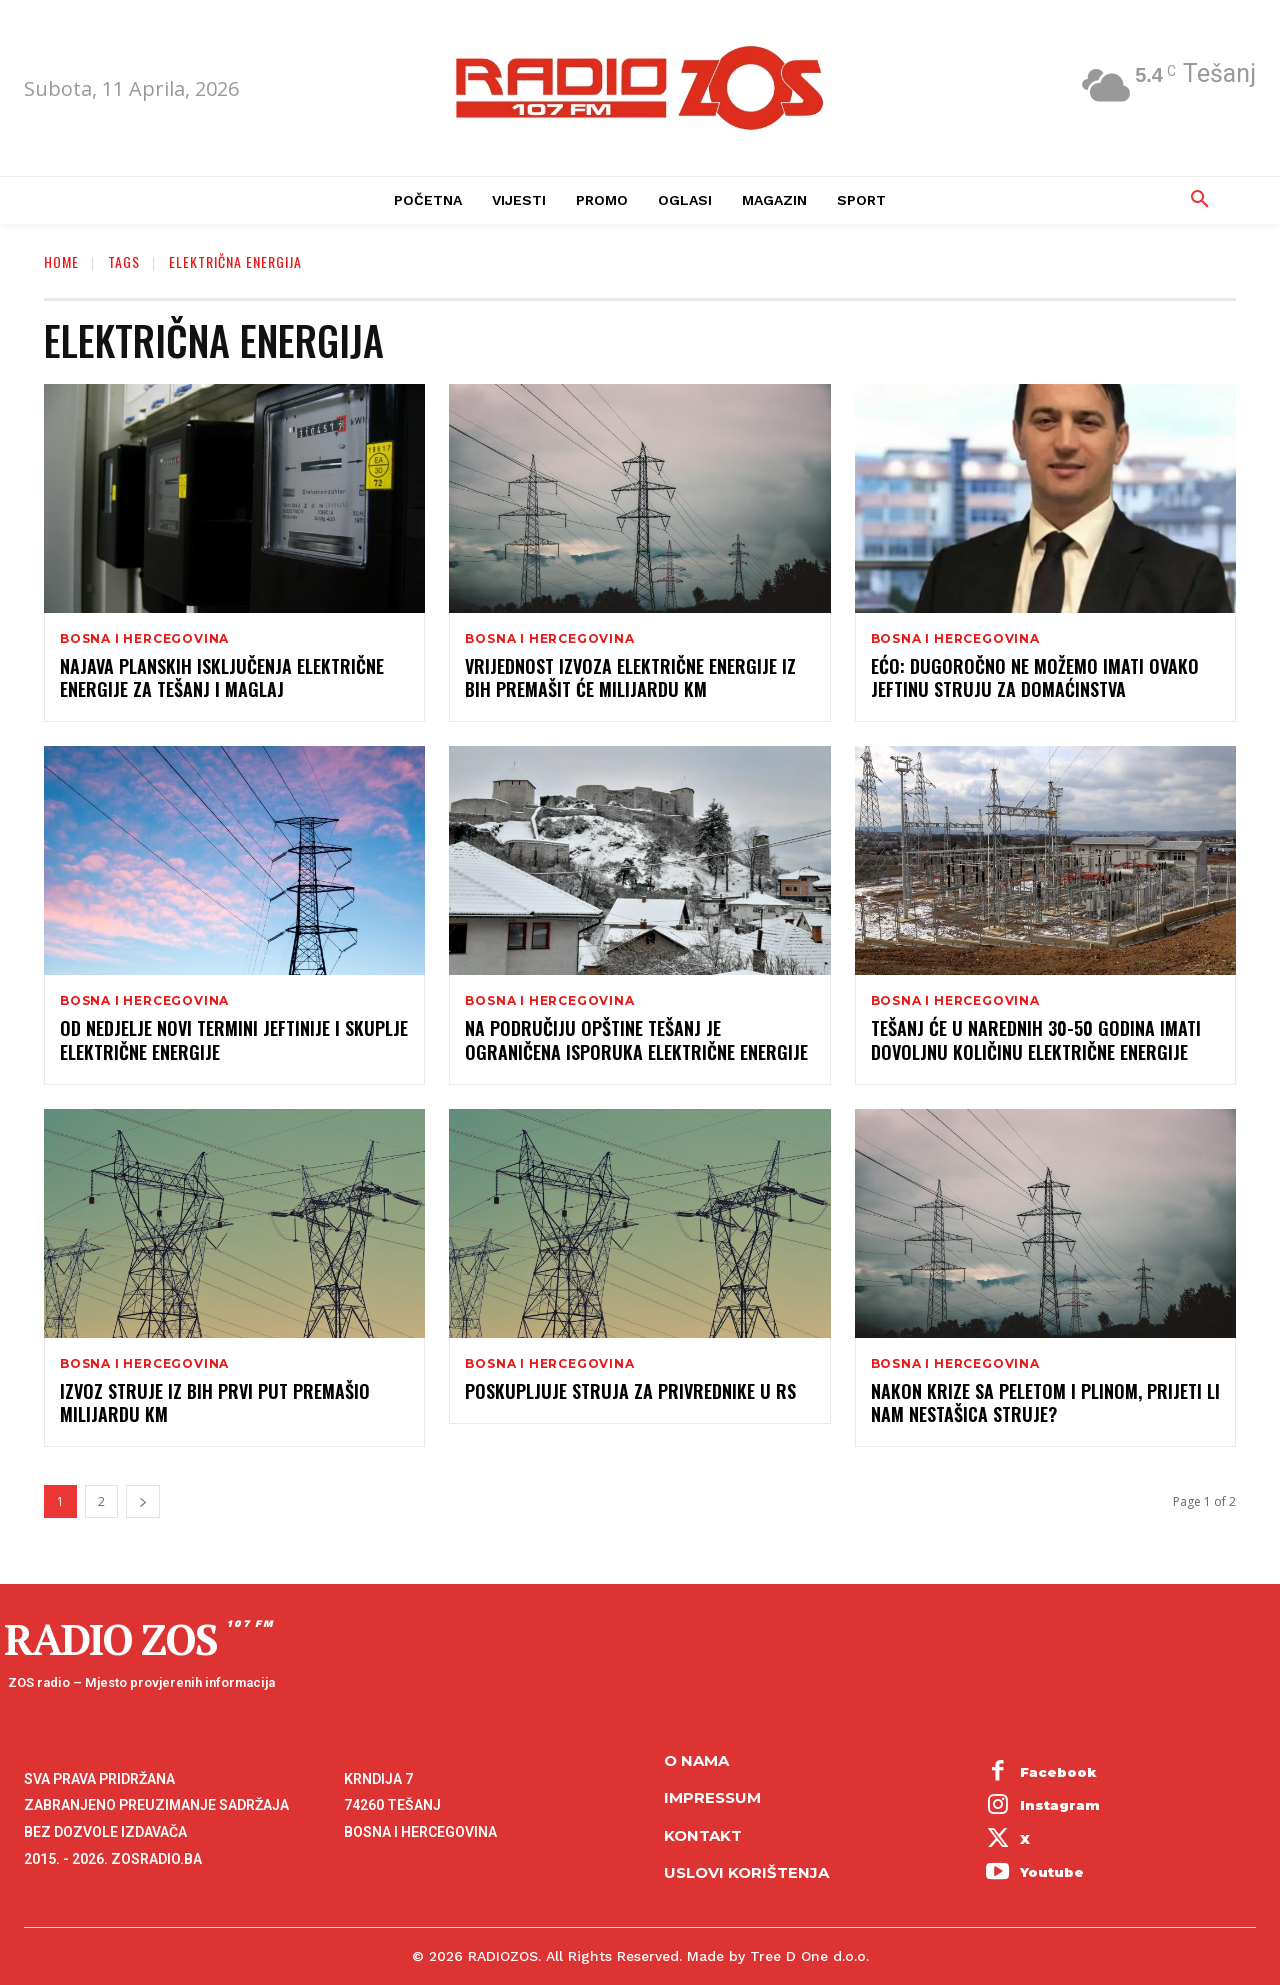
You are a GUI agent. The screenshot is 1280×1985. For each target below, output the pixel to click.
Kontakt (703, 1835)
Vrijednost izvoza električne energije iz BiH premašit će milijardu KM (630, 677)
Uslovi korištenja (746, 1872)
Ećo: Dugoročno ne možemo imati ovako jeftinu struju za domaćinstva (1035, 677)
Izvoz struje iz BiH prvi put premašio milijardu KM (215, 1402)
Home (61, 261)
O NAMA (696, 1760)
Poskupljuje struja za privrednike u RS (630, 1391)
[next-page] (143, 1501)
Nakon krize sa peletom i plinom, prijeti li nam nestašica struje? (1045, 1402)
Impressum (712, 1797)
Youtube (1052, 1872)
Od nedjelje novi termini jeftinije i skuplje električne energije (234, 1039)
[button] (1200, 200)
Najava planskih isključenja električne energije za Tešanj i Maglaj (222, 677)
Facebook (1058, 1772)
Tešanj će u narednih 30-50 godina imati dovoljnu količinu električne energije (1036, 1039)
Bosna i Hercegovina (144, 639)
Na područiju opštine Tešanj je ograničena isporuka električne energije (636, 1039)
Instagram (1060, 1805)
